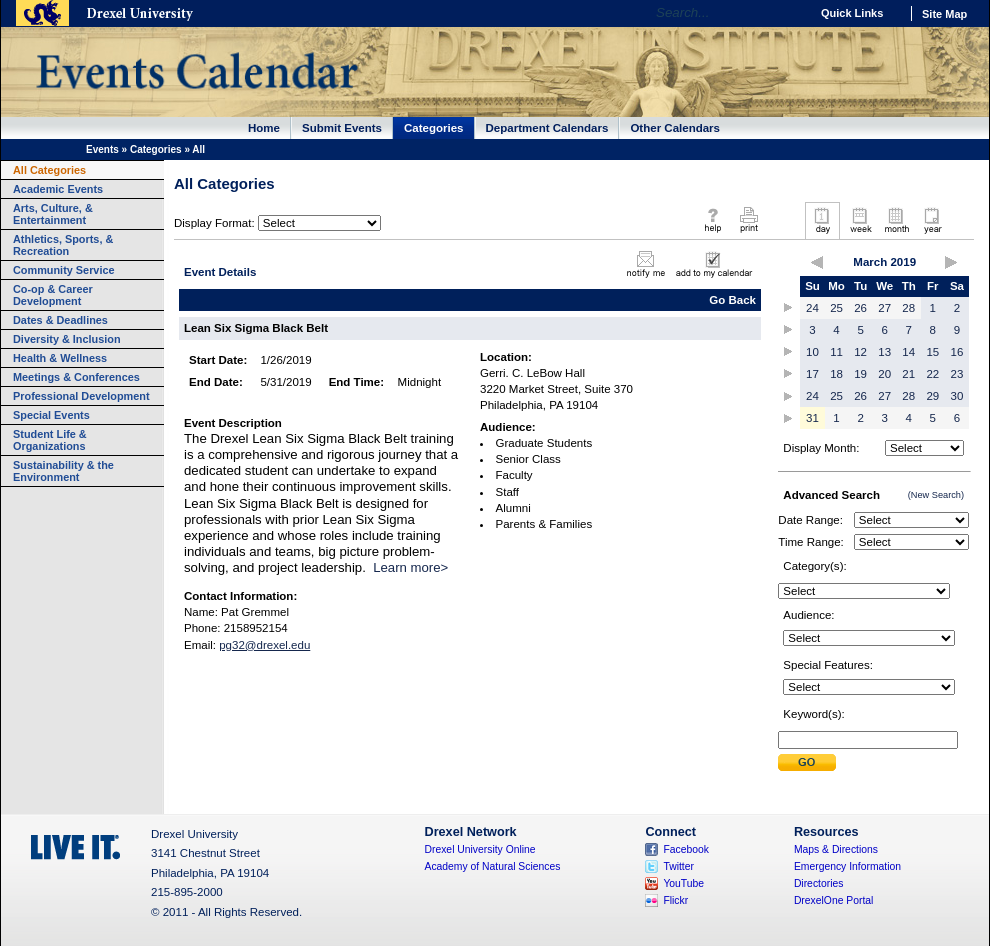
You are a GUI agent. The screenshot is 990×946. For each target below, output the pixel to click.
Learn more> (410, 567)
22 (932, 374)
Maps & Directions (836, 849)
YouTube (683, 883)
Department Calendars (547, 128)
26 (860, 308)
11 (836, 352)
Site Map (944, 14)
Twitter (678, 866)
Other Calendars (675, 128)
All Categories (49, 170)
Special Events (51, 415)
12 (860, 352)
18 (836, 374)
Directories (819, 883)
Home (264, 128)
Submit (807, 762)
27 (884, 308)
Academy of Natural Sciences (493, 866)
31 (812, 418)
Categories (434, 128)
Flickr (675, 900)
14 (908, 352)
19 (860, 374)
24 (812, 308)
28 (908, 308)
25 (836, 308)
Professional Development (81, 396)
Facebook (686, 849)
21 (908, 374)
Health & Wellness (60, 358)
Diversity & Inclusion (67, 339)
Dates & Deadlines (60, 320)
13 (884, 352)
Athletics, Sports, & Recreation (63, 245)
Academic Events (58, 189)
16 (957, 352)
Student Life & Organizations (50, 440)
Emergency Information (847, 866)
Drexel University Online (480, 849)
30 (957, 396)
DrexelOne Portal (833, 900)
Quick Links (852, 13)
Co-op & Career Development (53, 295)
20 (884, 374)
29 (932, 396)
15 (932, 352)
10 (812, 352)
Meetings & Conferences (76, 377)
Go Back (732, 300)
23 (957, 374)
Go (789, 13)
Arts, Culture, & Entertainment (53, 214)
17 (812, 374)
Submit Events (342, 128)
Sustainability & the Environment (63, 471)
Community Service (64, 270)
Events (102, 149)
